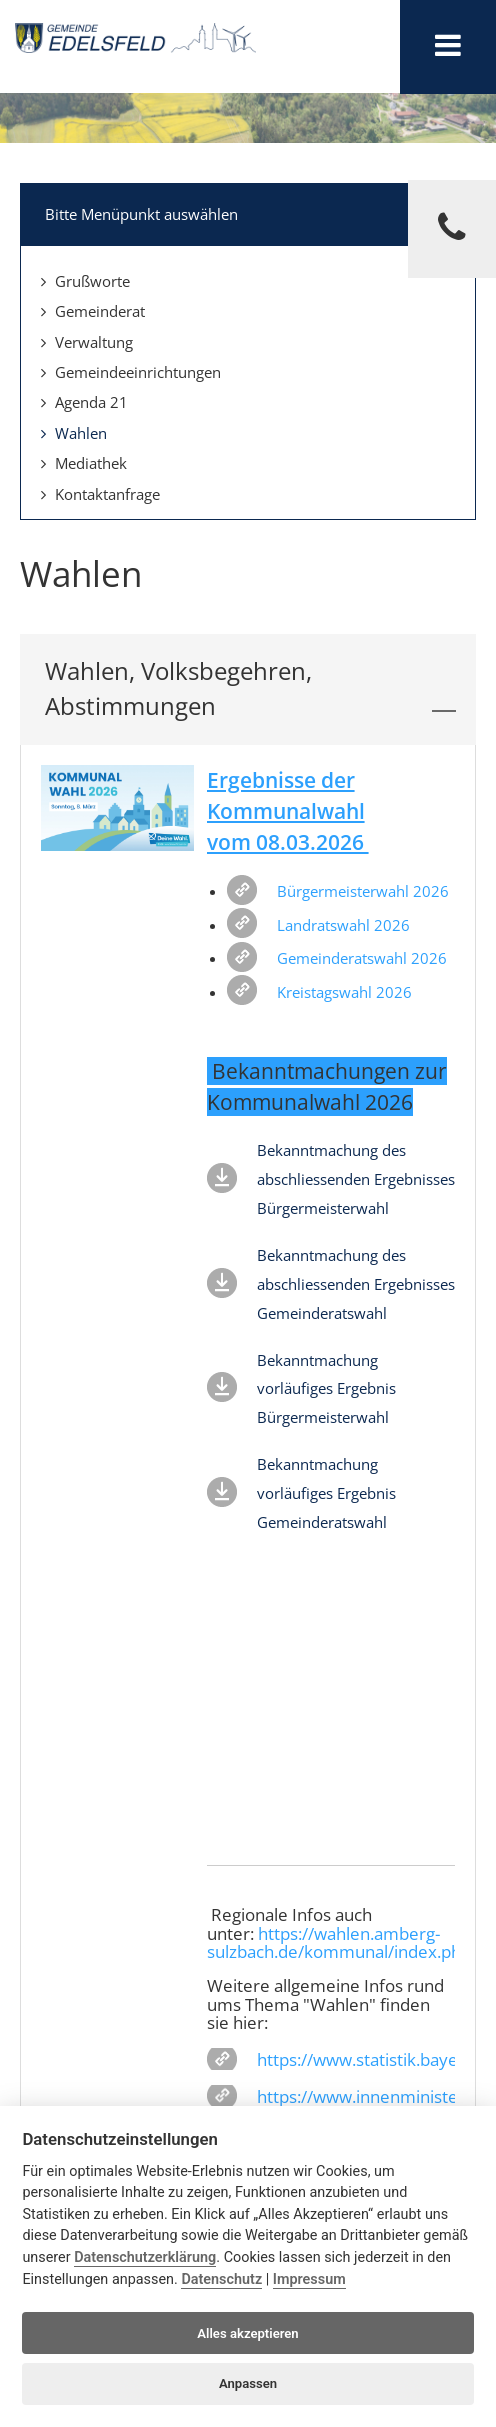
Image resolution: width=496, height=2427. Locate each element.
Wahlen (74, 433)
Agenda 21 (84, 402)
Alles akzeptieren (247, 2333)
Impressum (309, 2279)
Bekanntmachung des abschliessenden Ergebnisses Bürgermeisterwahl (356, 1179)
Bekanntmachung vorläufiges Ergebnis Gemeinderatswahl (326, 1493)
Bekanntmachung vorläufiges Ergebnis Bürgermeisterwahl (326, 1389)
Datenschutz (221, 2279)
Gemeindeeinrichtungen (131, 372)
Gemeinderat (93, 311)
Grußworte (85, 281)
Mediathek (84, 463)
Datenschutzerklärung (145, 2257)
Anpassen (248, 2383)
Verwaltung (87, 342)
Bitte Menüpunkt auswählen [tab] (250, 212)
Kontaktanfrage (100, 494)
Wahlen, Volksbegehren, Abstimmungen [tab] (250, 689)
